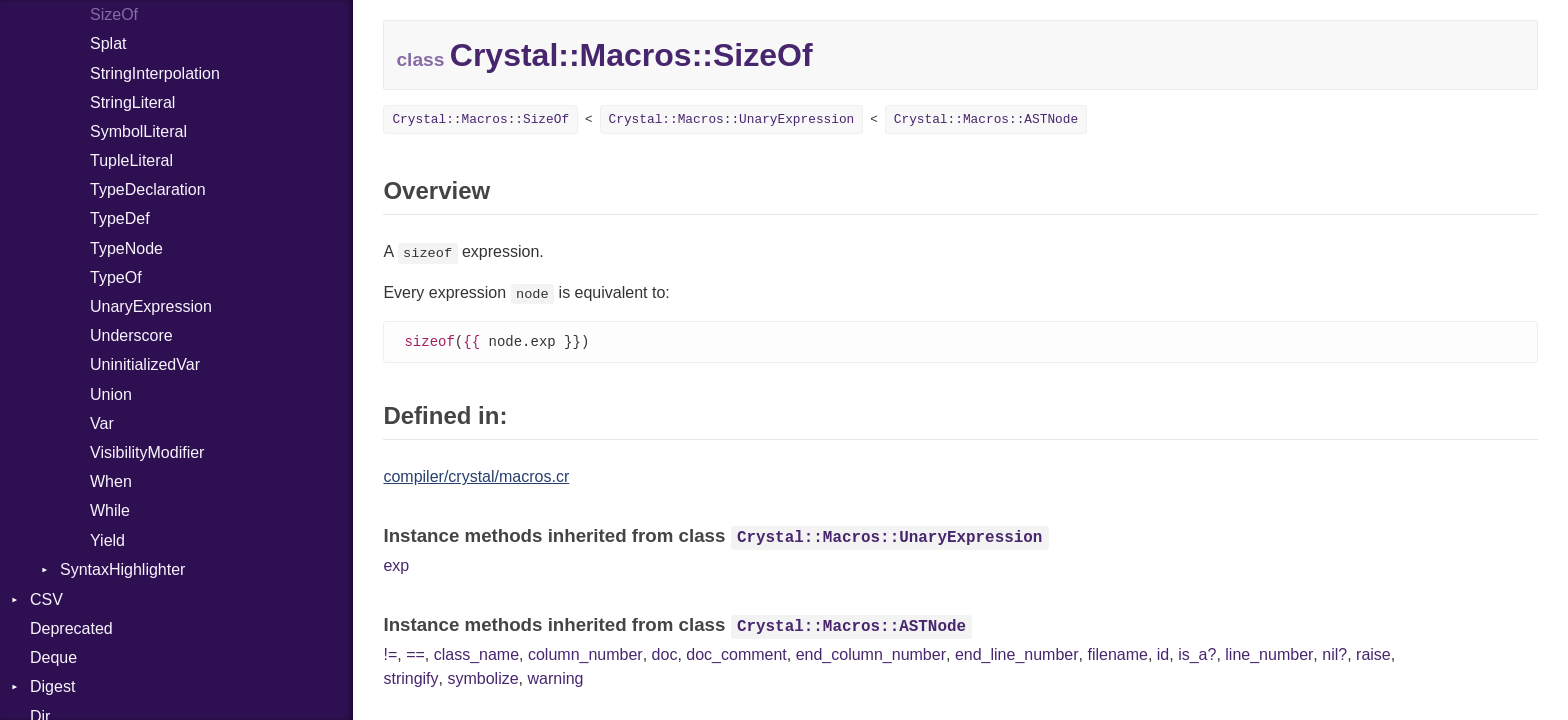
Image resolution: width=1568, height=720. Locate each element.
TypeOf (116, 277)
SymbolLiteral (138, 131)
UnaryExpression (151, 306)
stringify (410, 679)
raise (1373, 655)
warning (555, 679)
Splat (108, 43)
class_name (476, 655)
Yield (107, 540)
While (110, 510)
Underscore (131, 335)
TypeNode (126, 248)
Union (111, 394)
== (415, 655)
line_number (1269, 655)
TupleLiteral (131, 160)
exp (396, 566)
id (1163, 655)
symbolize (482, 679)
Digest (52, 686)
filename (1117, 655)
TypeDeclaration (148, 189)
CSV (46, 599)
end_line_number (1017, 655)
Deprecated (71, 628)
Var (102, 423)
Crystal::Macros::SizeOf (480, 119)
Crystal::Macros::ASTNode (986, 119)
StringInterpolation (155, 73)
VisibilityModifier (147, 452)
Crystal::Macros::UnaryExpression (732, 119)
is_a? (1197, 655)
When (111, 481)
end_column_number (871, 655)
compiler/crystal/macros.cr (476, 477)
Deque (53, 657)
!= (390, 655)
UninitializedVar (145, 364)
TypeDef (120, 218)
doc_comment (736, 655)
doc (665, 655)
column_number (585, 655)
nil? (1334, 655)
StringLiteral (132, 102)
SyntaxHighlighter (122, 569)
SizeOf (114, 14)
